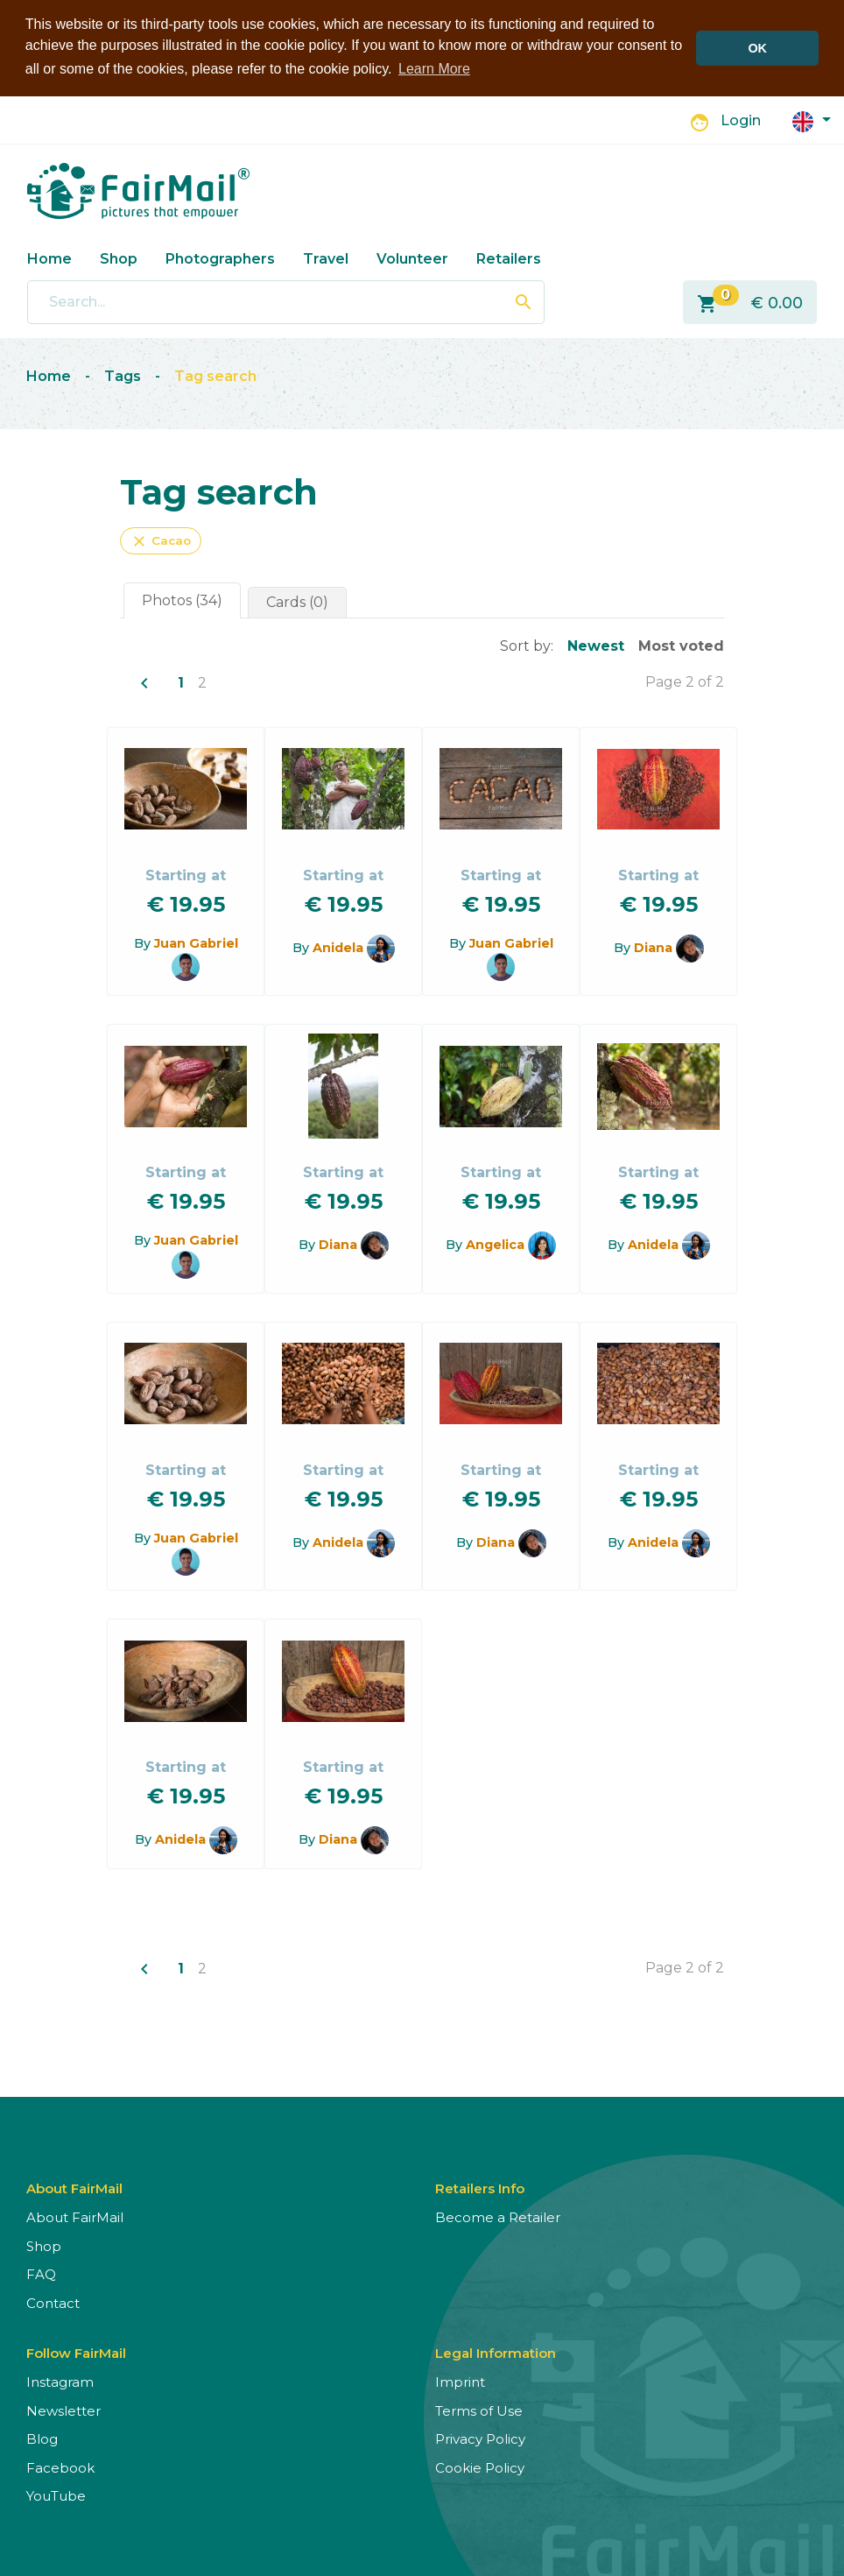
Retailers (508, 257)
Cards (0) (297, 600)
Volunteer (412, 257)
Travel (325, 257)
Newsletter (63, 2410)
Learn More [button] (434, 68)
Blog (42, 2438)
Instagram (60, 2381)
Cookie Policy (479, 2467)
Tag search (215, 375)
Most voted (681, 644)
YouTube (56, 2495)
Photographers (220, 257)
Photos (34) (182, 598)
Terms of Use (479, 2410)
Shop (118, 257)
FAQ (41, 2273)
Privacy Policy (480, 2438)
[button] (811, 118)
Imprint (460, 2381)
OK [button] (757, 48)
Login (741, 119)
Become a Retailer (497, 2216)
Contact (53, 2302)
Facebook (60, 2467)
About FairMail (74, 2216)
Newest (595, 644)
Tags (122, 375)
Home (49, 257)
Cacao (160, 539)
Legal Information (495, 2352)
